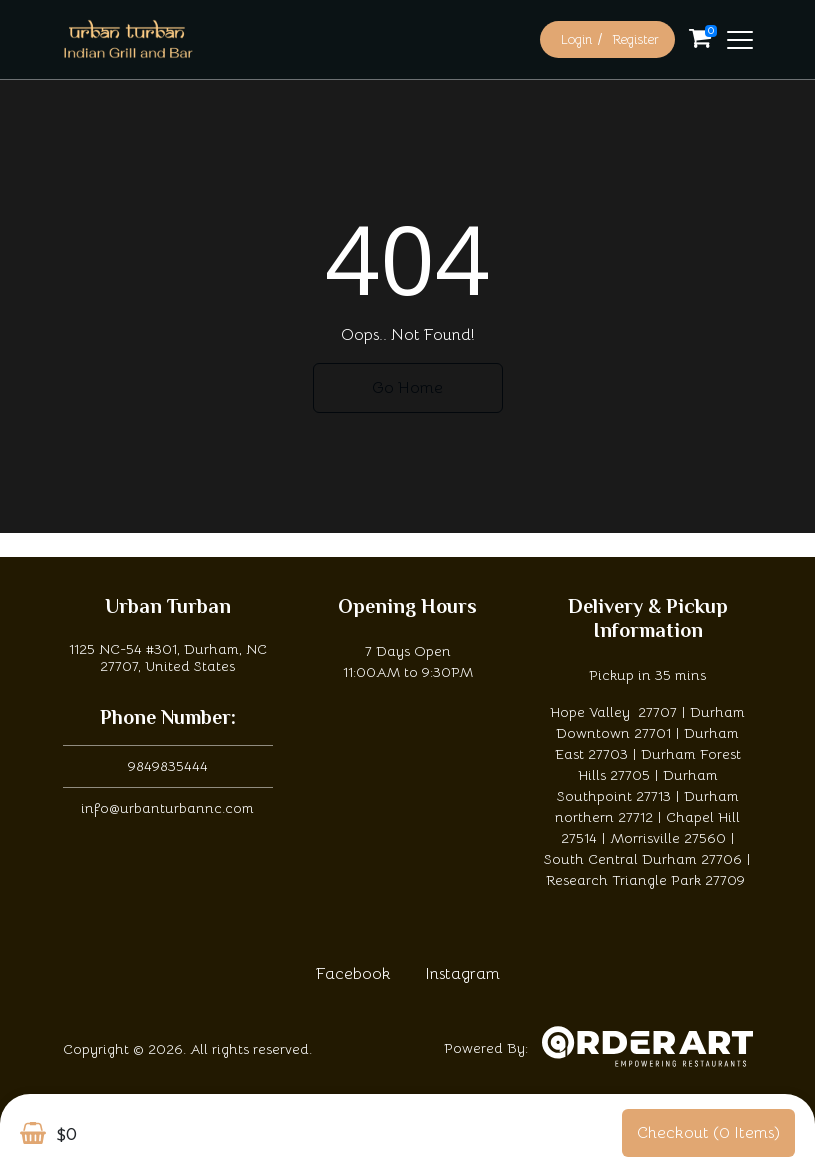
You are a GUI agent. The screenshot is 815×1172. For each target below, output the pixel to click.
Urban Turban (168, 608)
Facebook (353, 974)
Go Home (407, 388)
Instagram (462, 974)
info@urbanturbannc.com (167, 808)
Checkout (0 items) (708, 1133)
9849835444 (168, 766)
